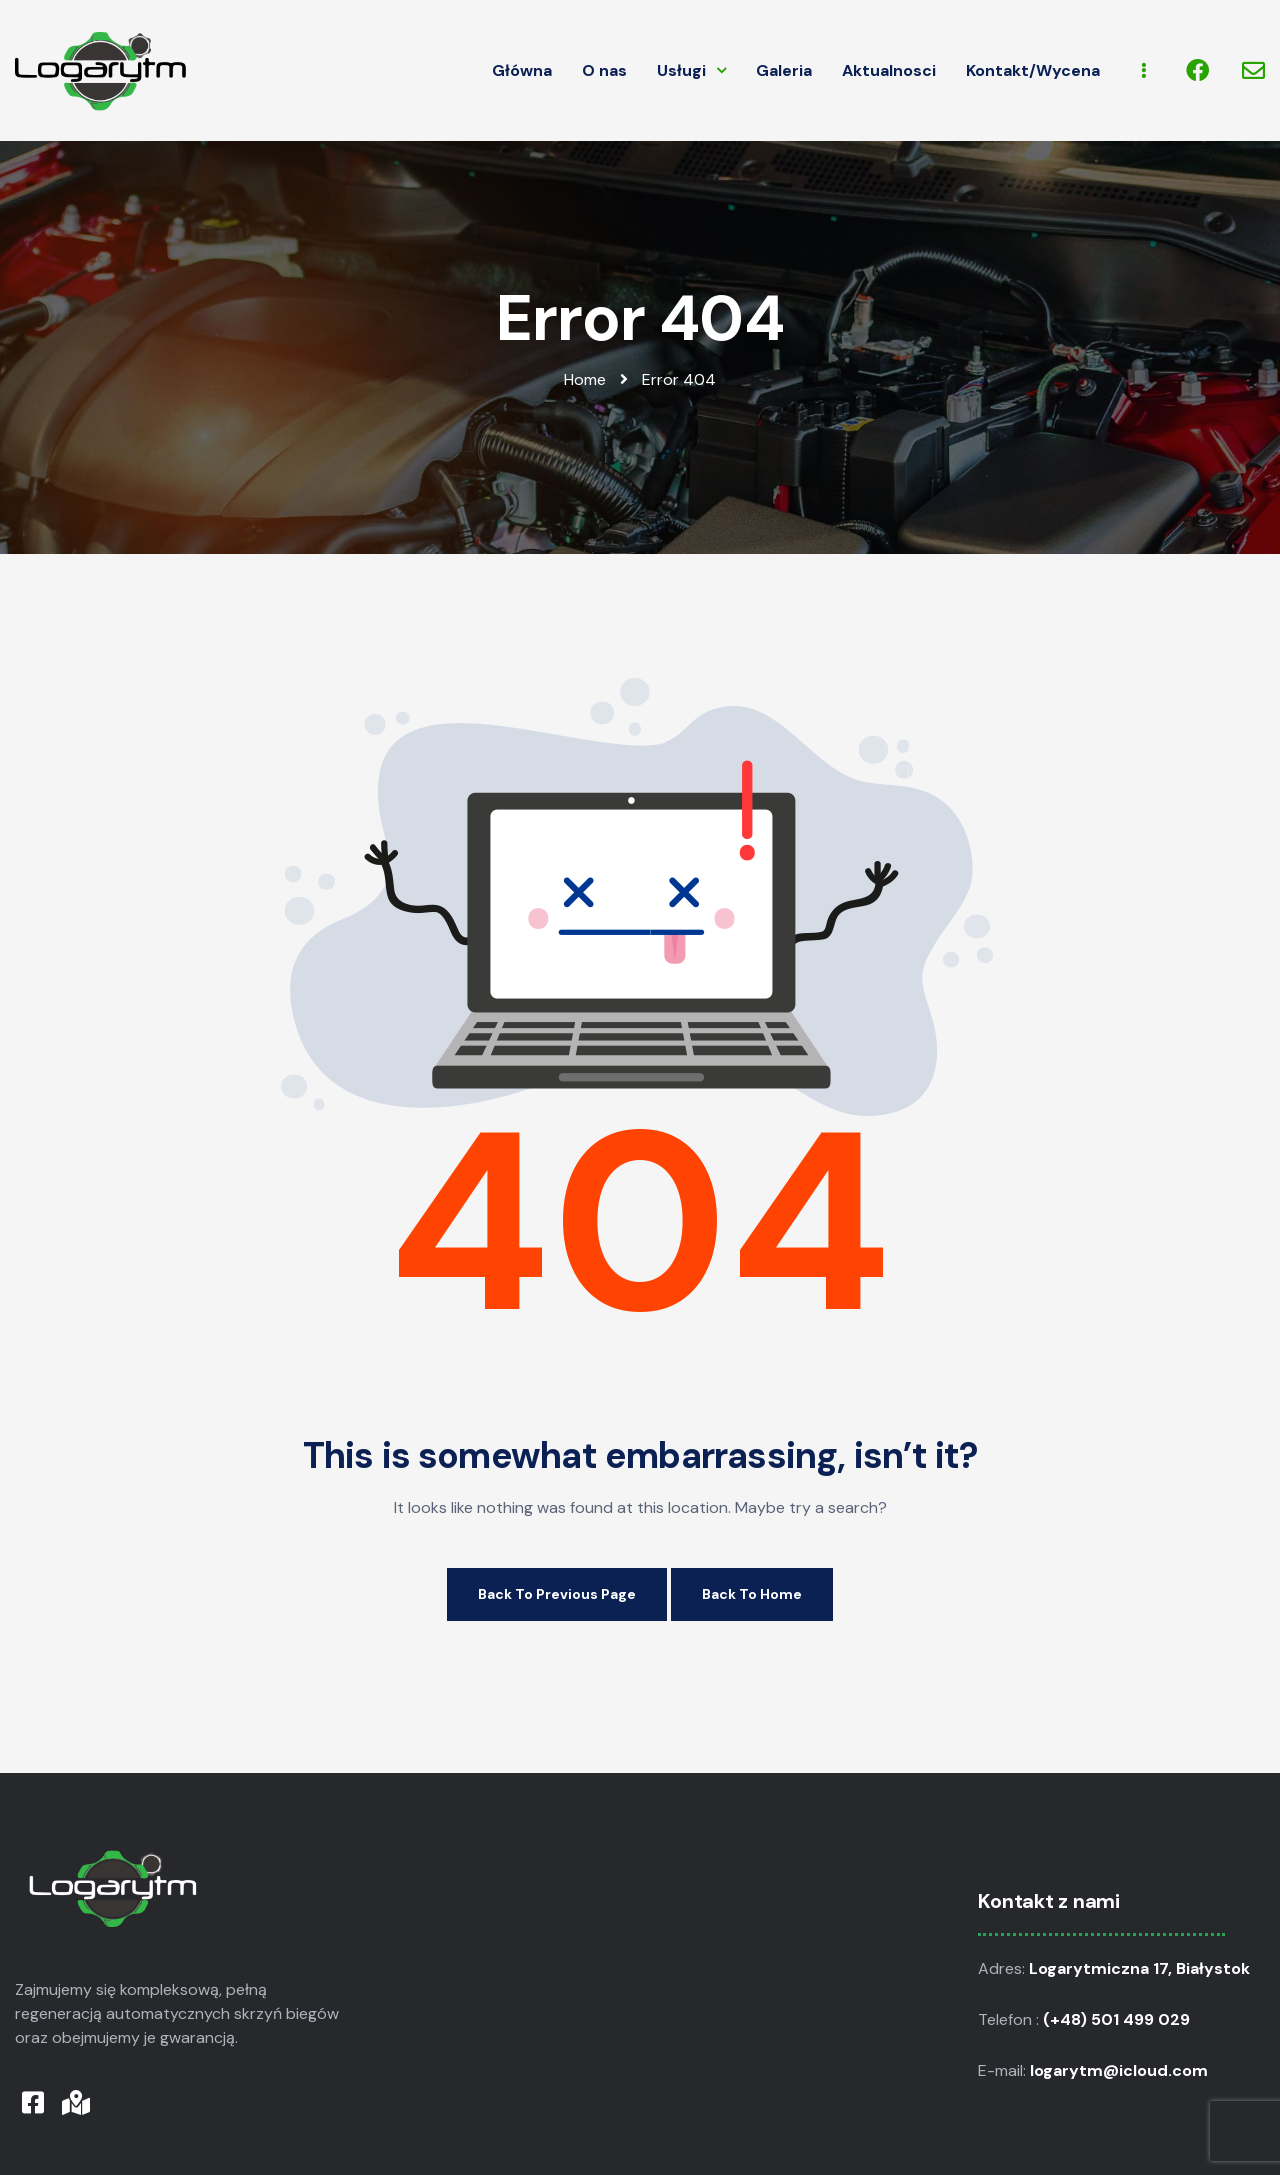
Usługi (691, 70)
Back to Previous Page (557, 1594)
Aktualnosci (889, 70)
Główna (522, 70)
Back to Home (752, 1594)
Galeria (784, 70)
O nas (604, 70)
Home (585, 379)
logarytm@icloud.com (1121, 2070)
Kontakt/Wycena (1033, 70)
